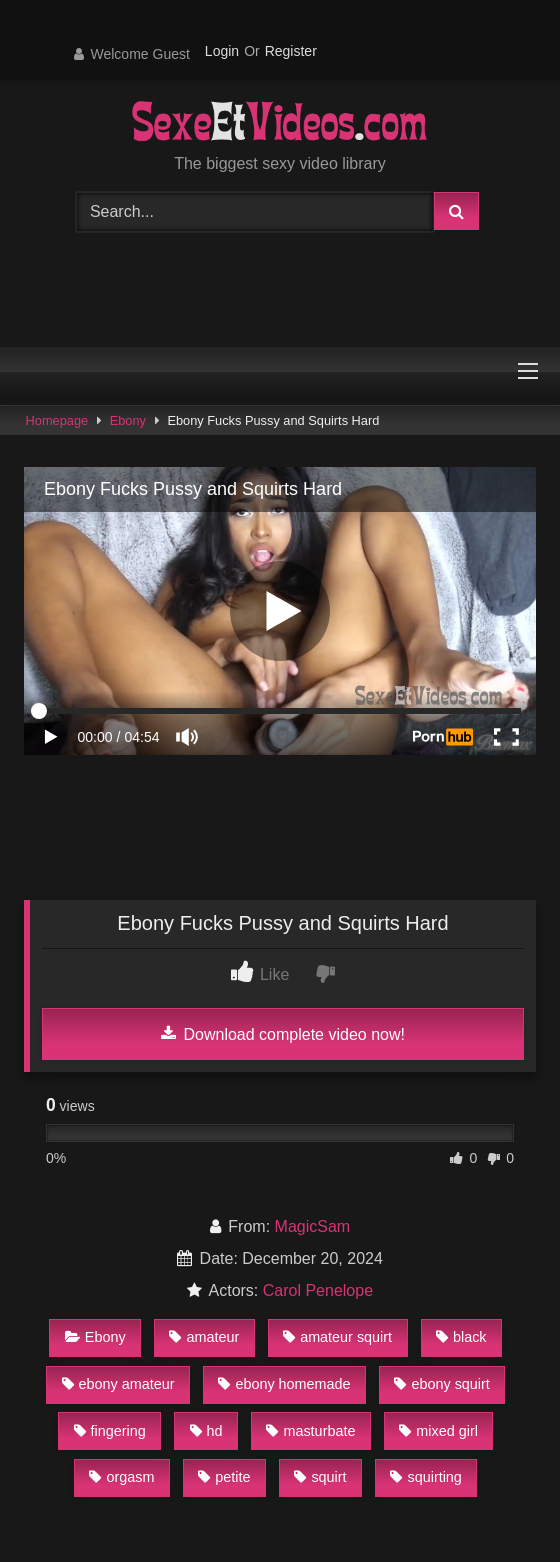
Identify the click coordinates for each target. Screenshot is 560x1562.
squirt (320, 1477)
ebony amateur (118, 1384)
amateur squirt (337, 1337)
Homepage (57, 420)
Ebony (128, 420)
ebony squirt (441, 1384)
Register (291, 51)
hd (206, 1431)
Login (222, 51)
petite (224, 1477)
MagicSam (313, 1226)
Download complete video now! (283, 1034)
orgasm (121, 1477)
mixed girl (438, 1431)
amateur (204, 1337)
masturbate (310, 1431)
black (461, 1337)
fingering (110, 1431)
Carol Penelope (318, 1290)
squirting (425, 1477)
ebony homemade (284, 1384)
